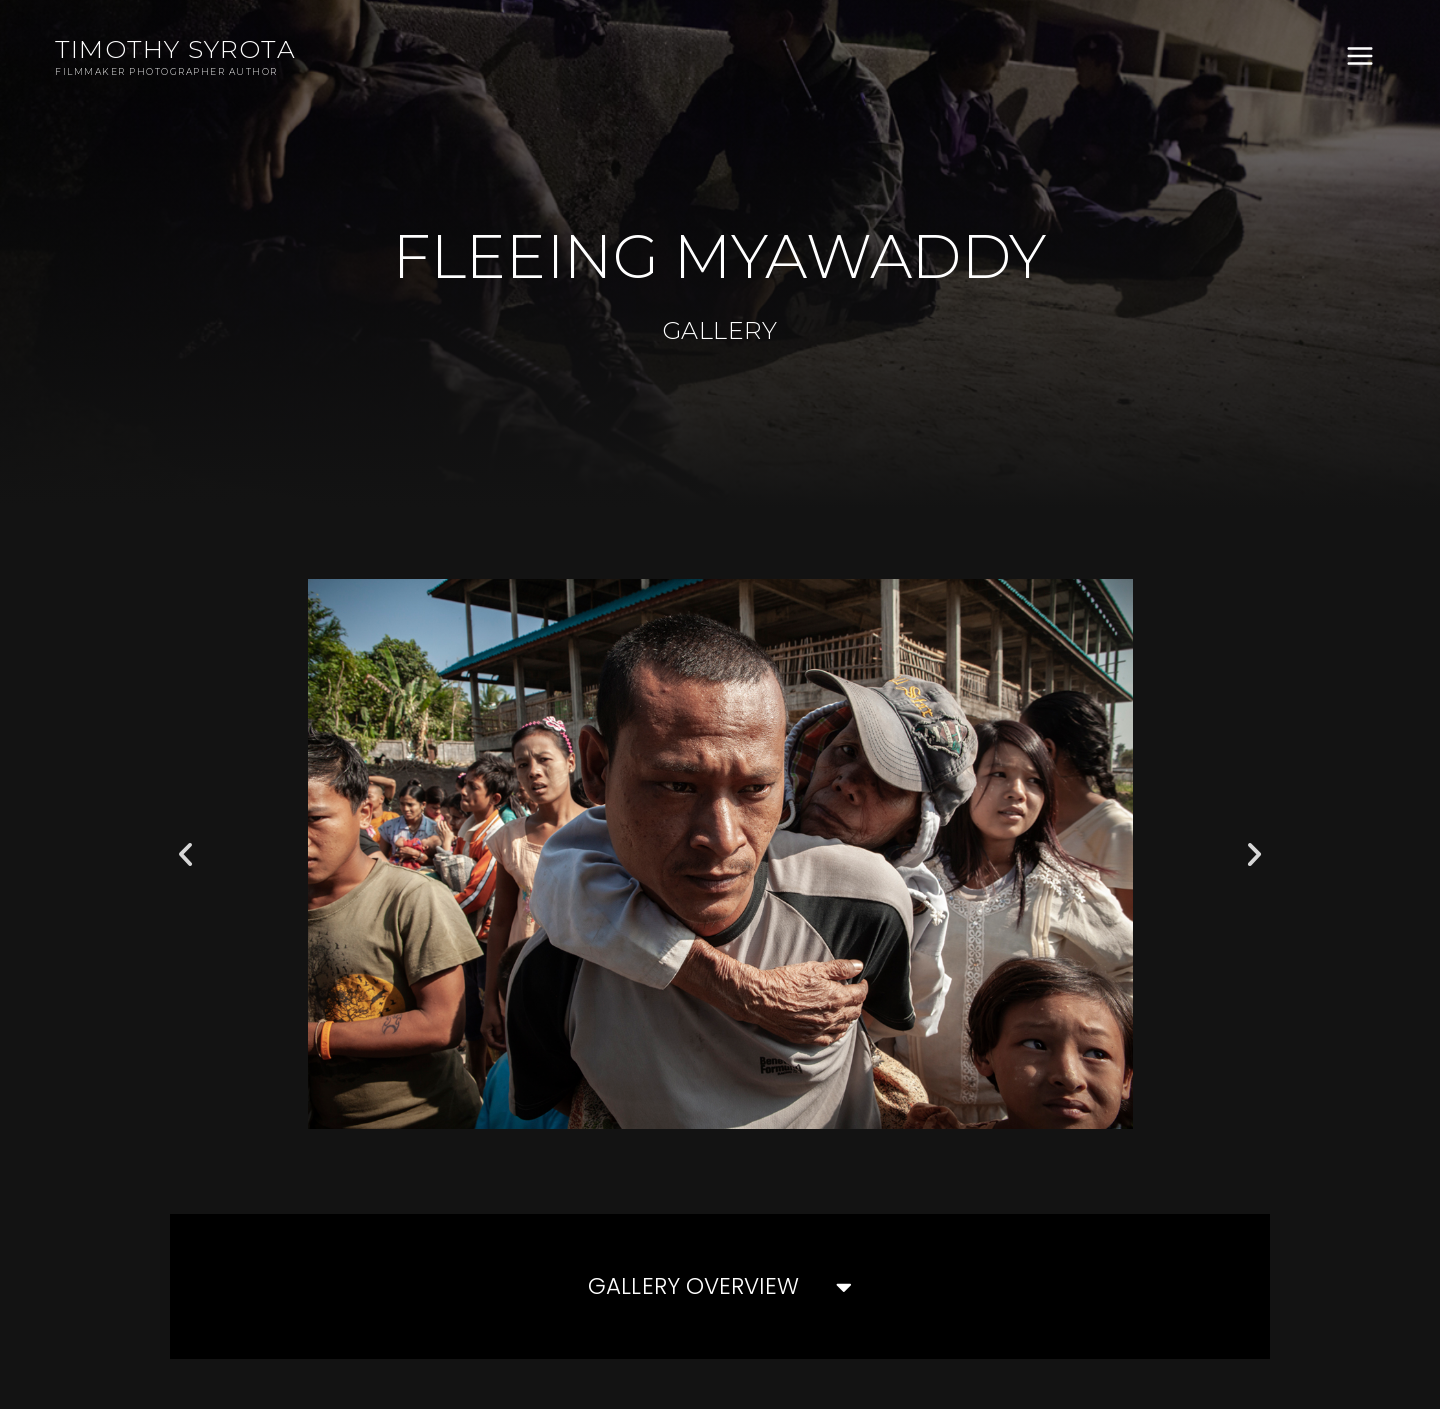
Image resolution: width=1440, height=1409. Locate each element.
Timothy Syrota (175, 49)
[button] (185, 853)
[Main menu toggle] (1359, 56)
